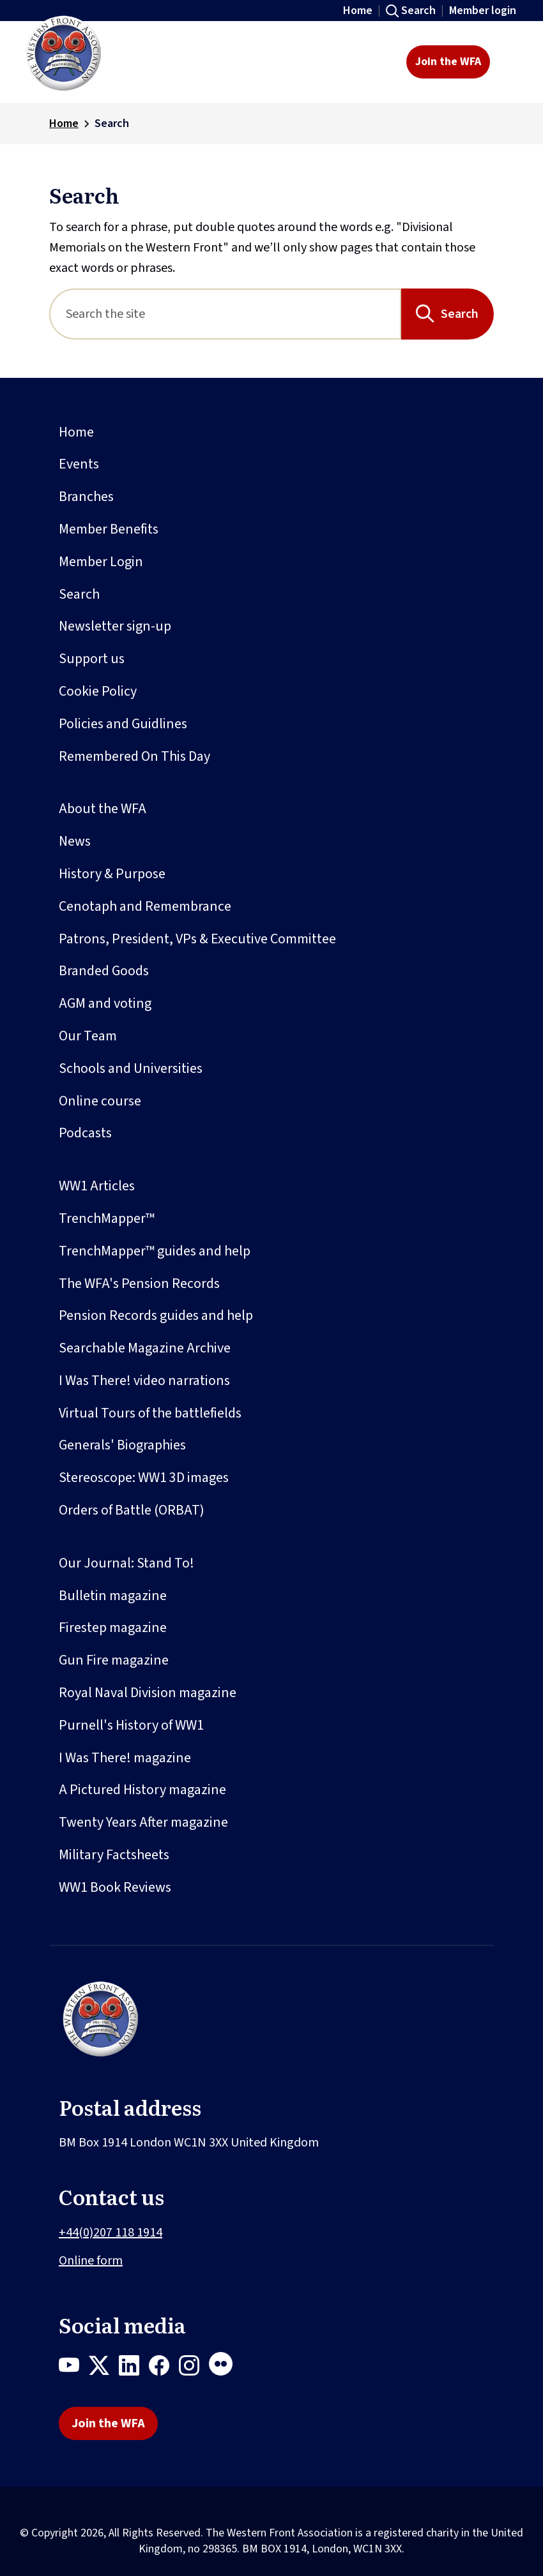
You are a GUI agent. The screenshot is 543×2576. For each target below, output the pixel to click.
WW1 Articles (97, 1186)
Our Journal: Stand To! (126, 1563)
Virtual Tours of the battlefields (150, 1413)
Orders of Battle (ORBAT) (131, 1510)
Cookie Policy (98, 691)
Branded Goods (104, 971)
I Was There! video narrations (144, 1380)
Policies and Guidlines (123, 724)
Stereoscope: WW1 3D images (144, 1477)
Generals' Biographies (122, 1445)
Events (79, 464)
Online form (91, 2261)
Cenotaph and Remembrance (145, 906)
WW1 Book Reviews (115, 1887)
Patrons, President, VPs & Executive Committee (197, 939)
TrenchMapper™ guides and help (154, 1251)
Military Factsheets (114, 1855)
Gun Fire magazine (114, 1660)
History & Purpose (112, 874)
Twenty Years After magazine (143, 1822)
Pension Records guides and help (156, 1315)
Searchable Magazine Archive (145, 1348)
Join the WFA (448, 62)
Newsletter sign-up (115, 626)
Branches (86, 496)
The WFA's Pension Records (139, 1283)
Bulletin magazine (113, 1595)
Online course (100, 1101)
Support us (92, 658)
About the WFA (102, 808)
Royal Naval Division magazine (147, 1692)
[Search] (225, 314)
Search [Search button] (459, 314)
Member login (482, 11)
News (75, 841)
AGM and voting (105, 1003)
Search (418, 11)
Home (357, 11)
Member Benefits (108, 529)
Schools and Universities (131, 1068)
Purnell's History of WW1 (131, 1725)
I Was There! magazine (125, 1758)
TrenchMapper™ (107, 1218)
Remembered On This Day (134, 756)
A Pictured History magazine (142, 1789)
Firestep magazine (113, 1627)
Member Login (101, 561)
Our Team (88, 1036)
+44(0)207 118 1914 (110, 2233)
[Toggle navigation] (509, 61)
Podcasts (85, 1133)
